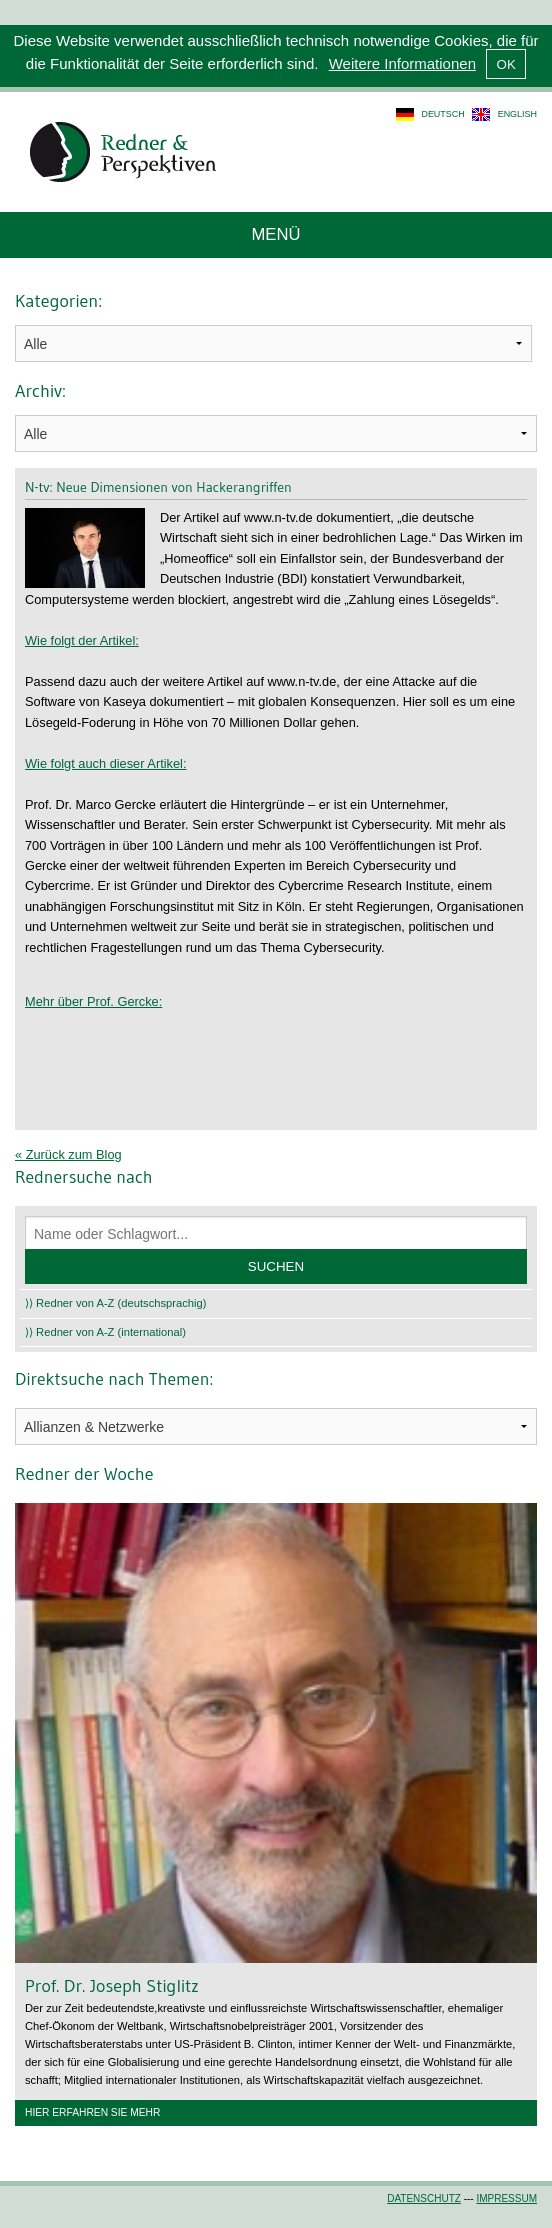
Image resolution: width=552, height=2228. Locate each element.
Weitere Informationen (402, 63)
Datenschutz (424, 2198)
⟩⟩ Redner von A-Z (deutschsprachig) (116, 1303)
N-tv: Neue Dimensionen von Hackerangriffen (158, 487)
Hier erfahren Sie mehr (92, 2112)
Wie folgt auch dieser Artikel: (105, 763)
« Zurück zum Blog (68, 1154)
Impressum (506, 2198)
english (517, 114)
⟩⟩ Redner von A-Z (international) (105, 1332)
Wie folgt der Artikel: (82, 640)
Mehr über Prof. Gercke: (93, 1001)
